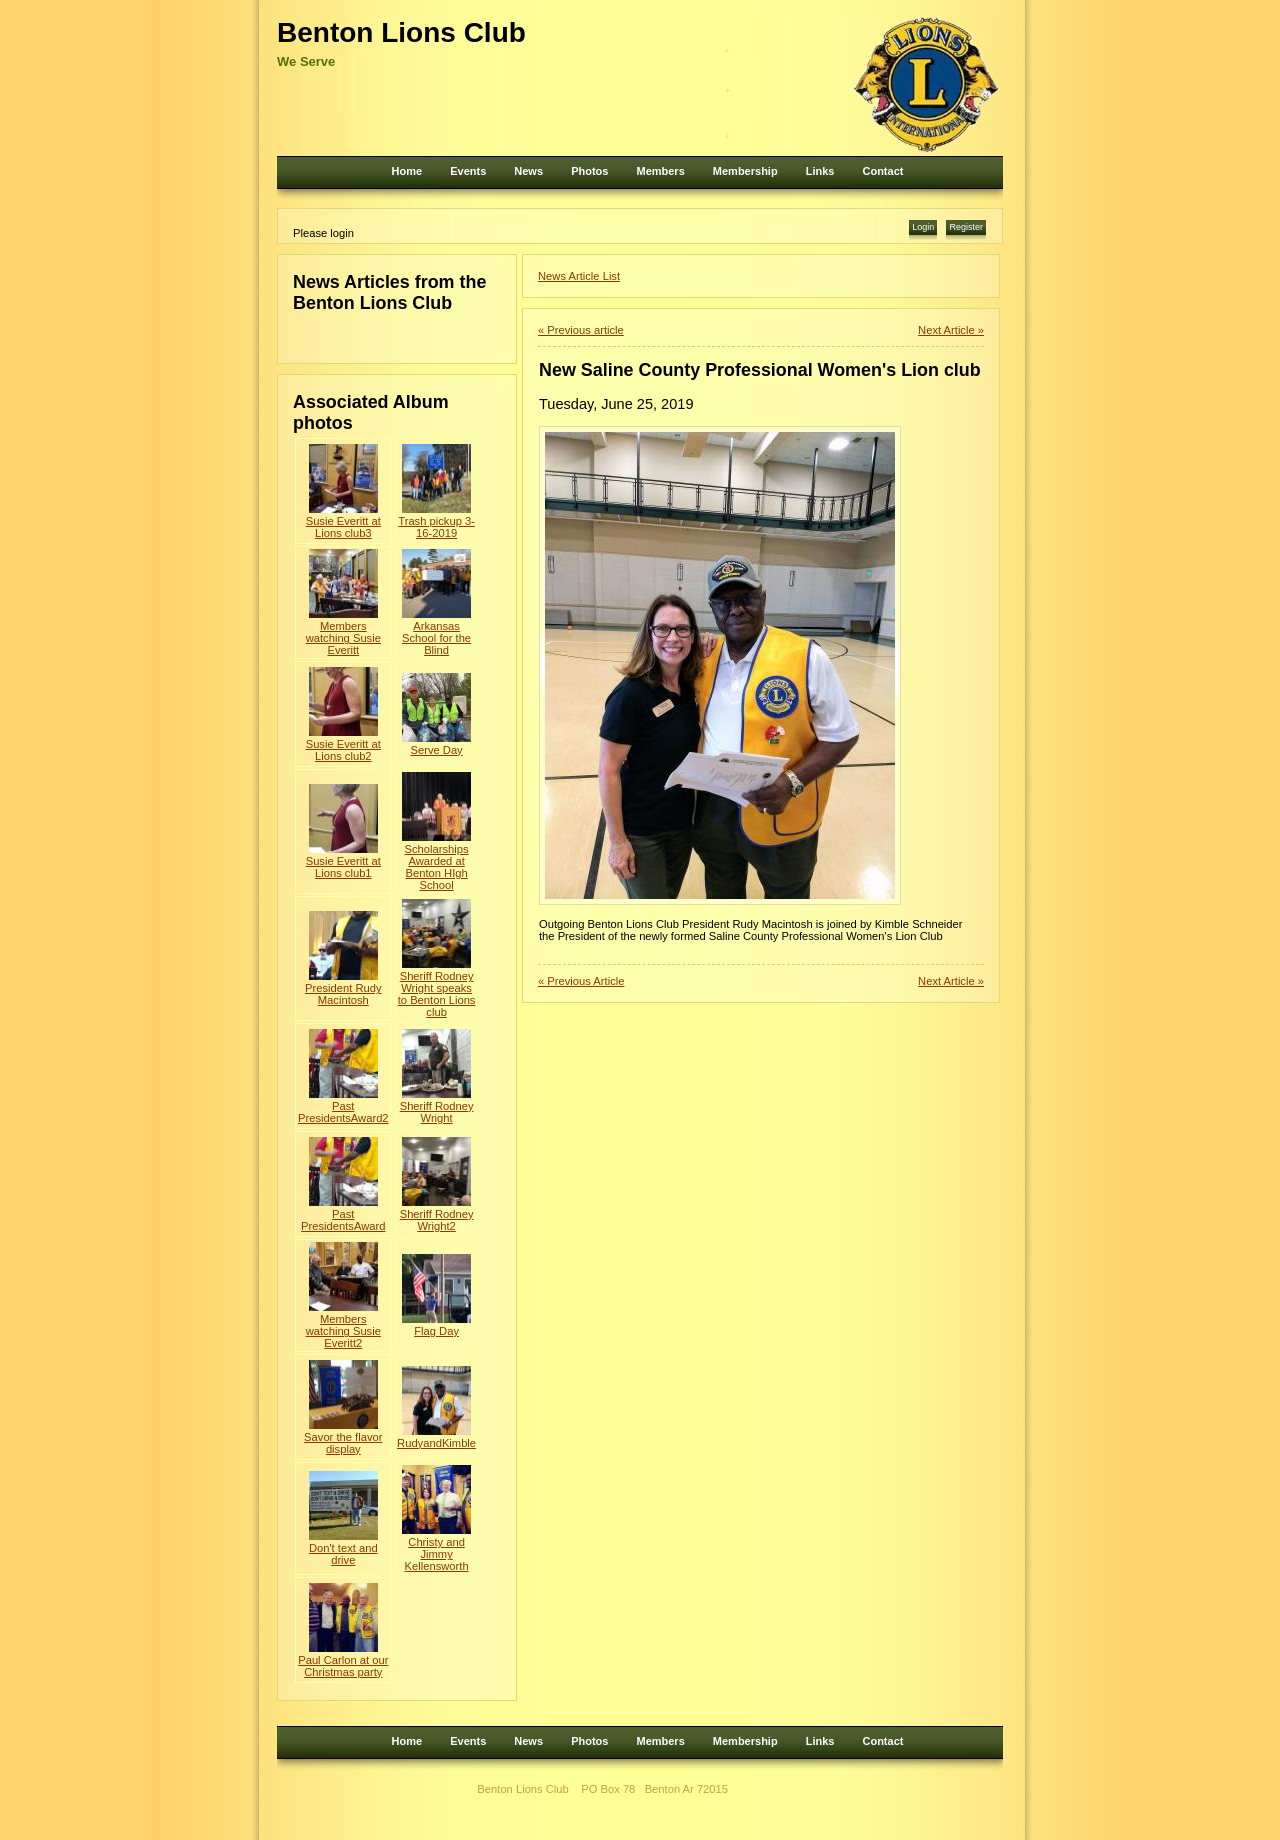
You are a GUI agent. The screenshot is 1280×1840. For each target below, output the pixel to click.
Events (468, 171)
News (528, 171)
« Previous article (581, 330)
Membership (745, 171)
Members (660, 171)
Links (820, 171)
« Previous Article (581, 981)
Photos (589, 171)
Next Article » (951, 330)
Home (407, 171)
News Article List (579, 276)
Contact (882, 171)
